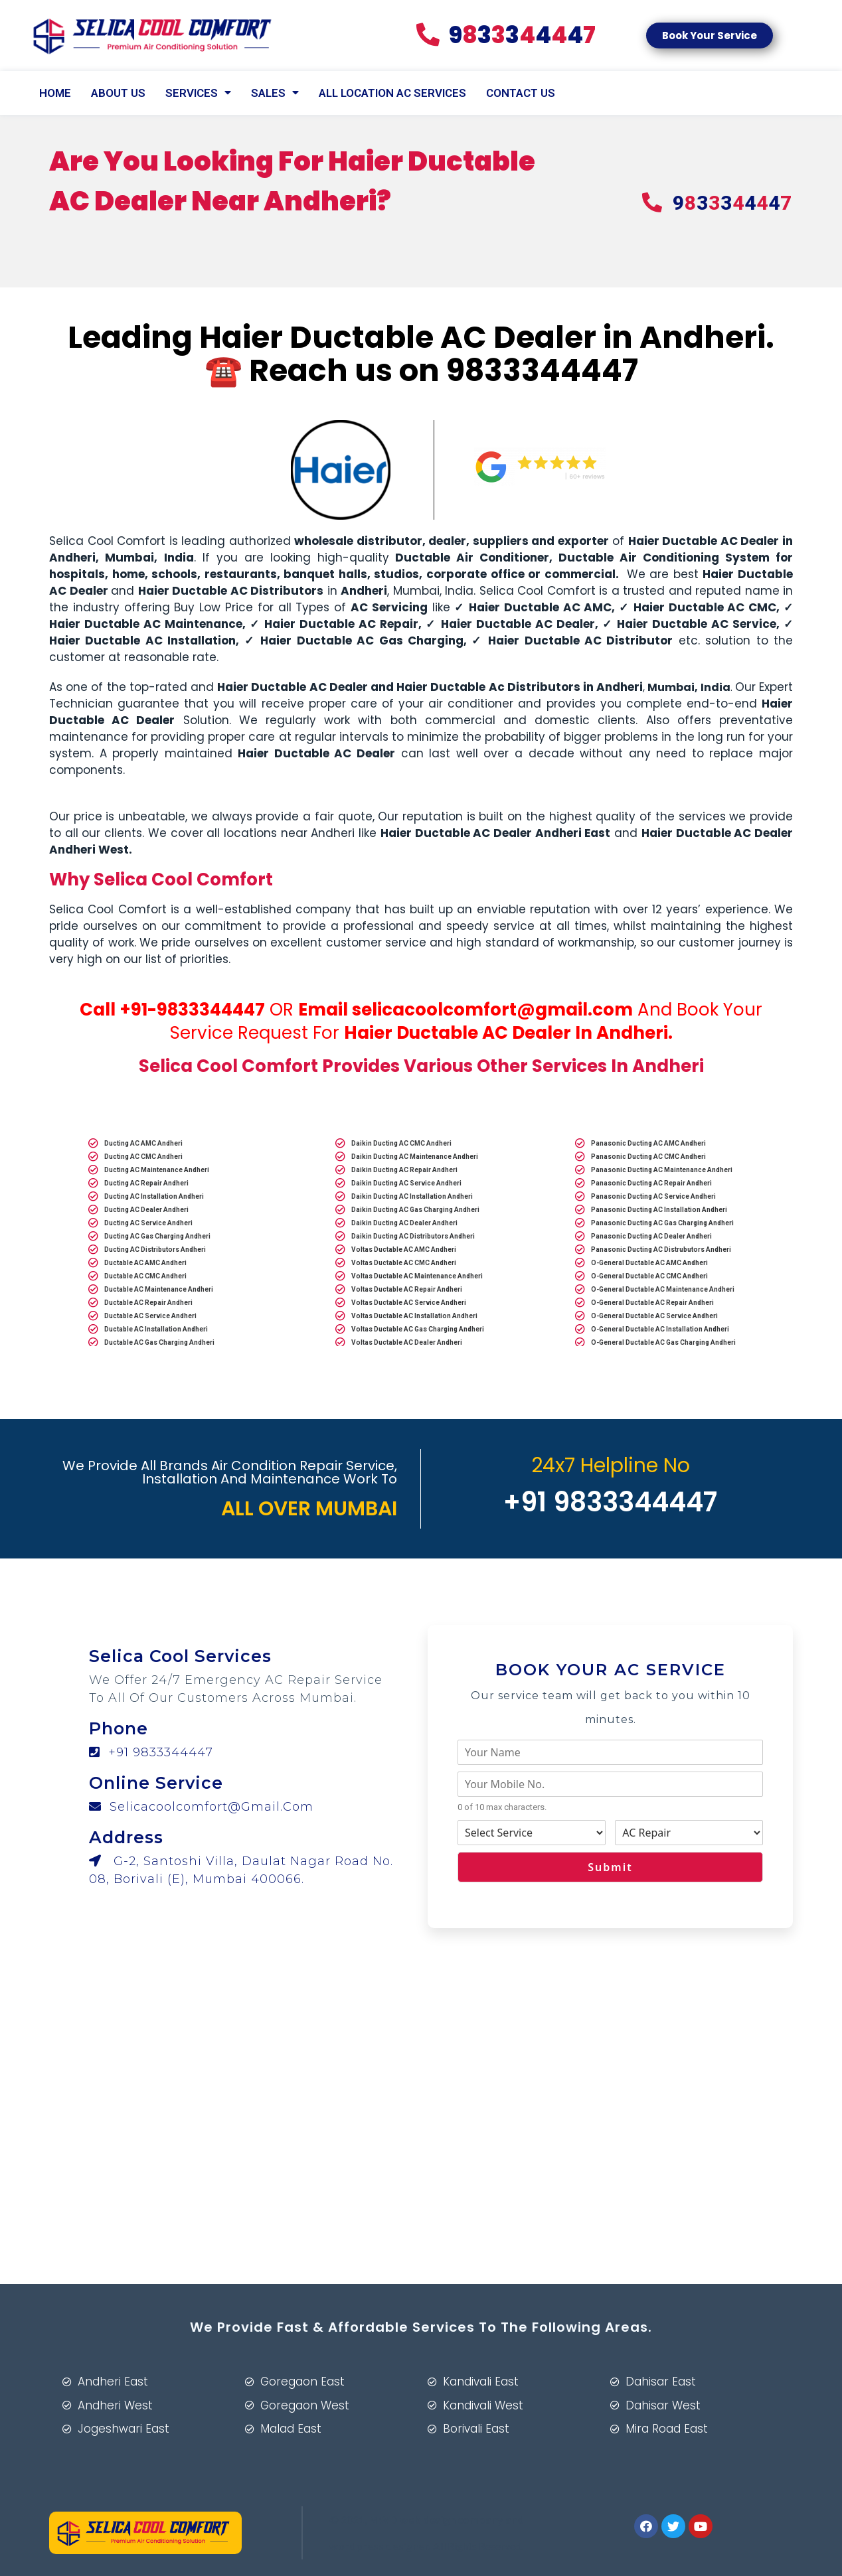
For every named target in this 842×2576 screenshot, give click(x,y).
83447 (506, 35)
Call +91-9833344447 (172, 1010)
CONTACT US (520, 93)
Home (55, 93)
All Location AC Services (392, 93)
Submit (610, 1867)
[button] (709, 35)
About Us (118, 93)
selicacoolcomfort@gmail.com (492, 1010)
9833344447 (542, 370)
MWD (383, 2519)
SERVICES (198, 92)
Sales (275, 92)
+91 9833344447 (151, 1752)
